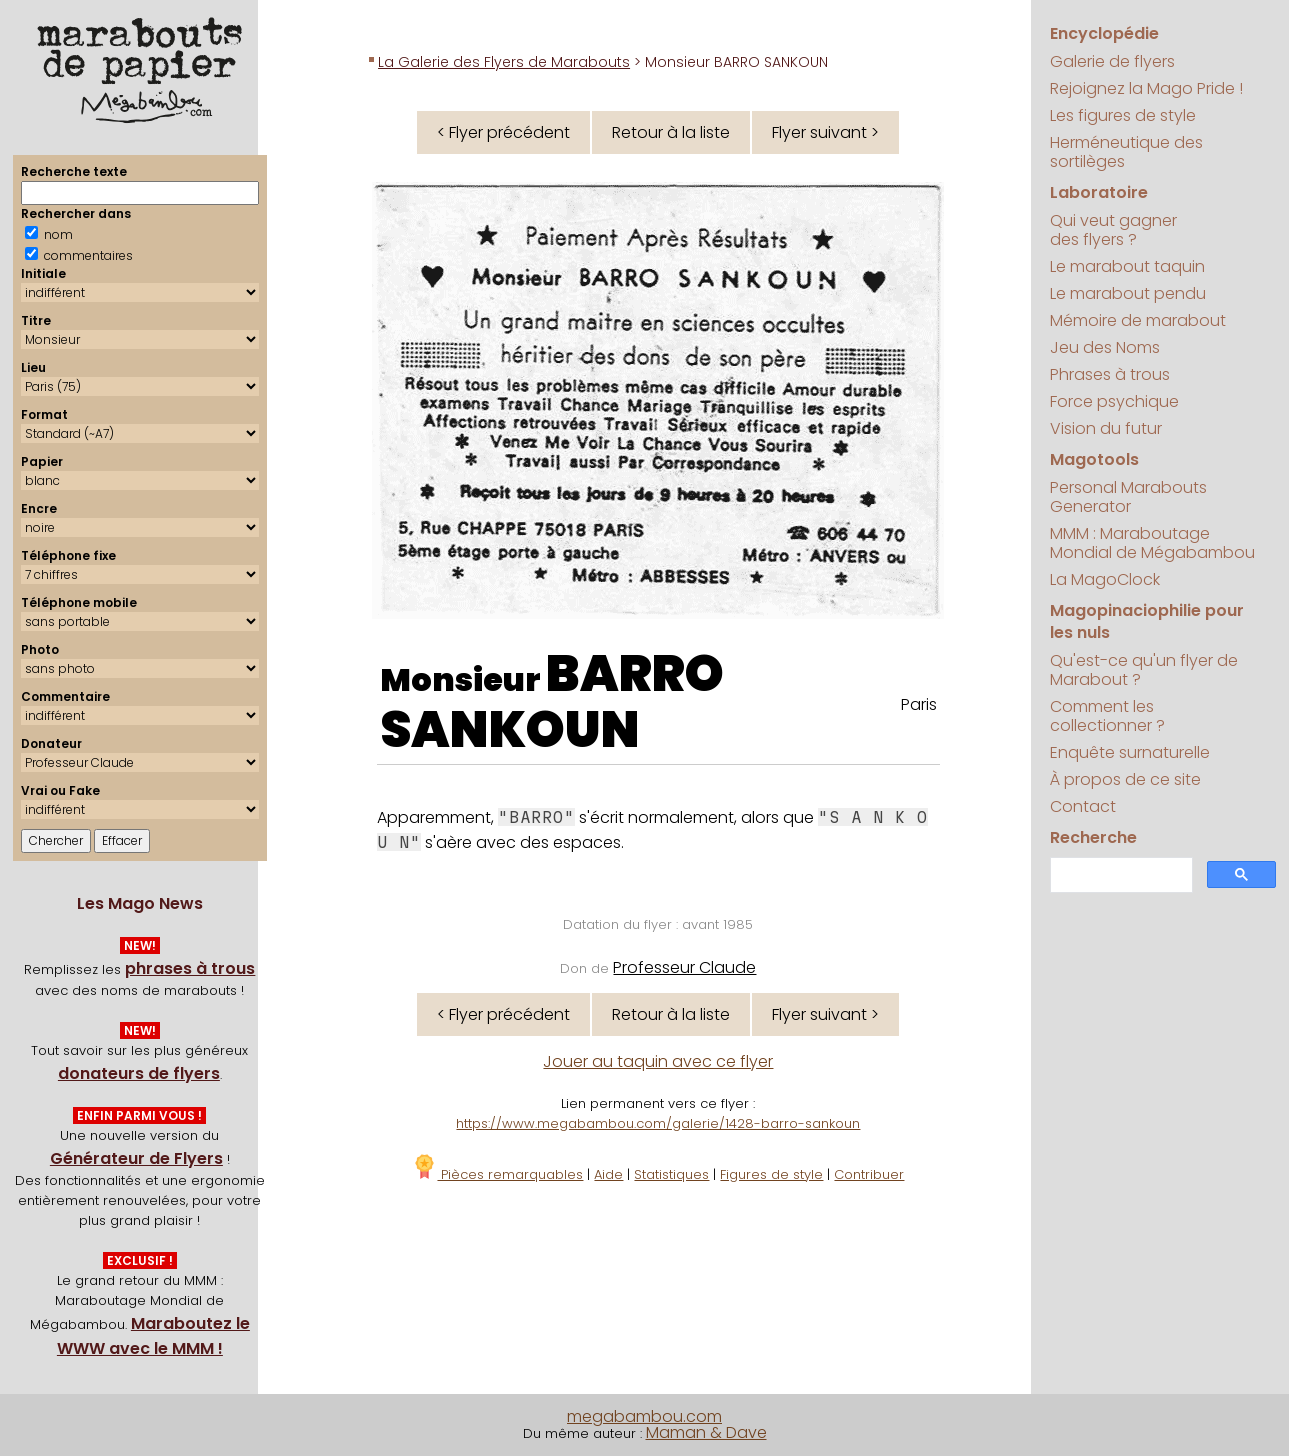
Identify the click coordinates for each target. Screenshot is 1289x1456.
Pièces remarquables (497, 1174)
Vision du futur (1106, 428)
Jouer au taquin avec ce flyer (658, 1061)
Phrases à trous (1110, 374)
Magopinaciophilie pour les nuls (1147, 621)
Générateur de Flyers (136, 1158)
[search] (1119, 875)
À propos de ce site (1125, 779)
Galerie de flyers (1112, 61)
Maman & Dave (706, 1432)
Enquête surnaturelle (1130, 752)
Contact (1083, 806)
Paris (919, 704)
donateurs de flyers (139, 1073)
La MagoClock (1105, 579)
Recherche (1093, 837)
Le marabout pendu (1128, 293)
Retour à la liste (671, 132)
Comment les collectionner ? (1107, 716)
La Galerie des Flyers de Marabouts (504, 62)
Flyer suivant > (825, 132)
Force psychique (1114, 401)
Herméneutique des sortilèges (1126, 152)
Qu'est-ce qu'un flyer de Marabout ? (1144, 670)
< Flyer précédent (503, 132)
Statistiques (671, 1174)
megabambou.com (644, 1416)
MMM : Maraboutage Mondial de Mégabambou (1152, 543)
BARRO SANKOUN (552, 702)
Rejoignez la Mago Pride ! (1146, 88)
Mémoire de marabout (1138, 320)
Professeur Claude (684, 967)
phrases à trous (190, 968)
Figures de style (771, 1174)
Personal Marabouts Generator (1128, 497)
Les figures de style (1123, 115)
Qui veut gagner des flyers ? (1113, 230)
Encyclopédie (1104, 33)
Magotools (1094, 459)
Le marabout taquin (1127, 266)
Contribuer (869, 1174)
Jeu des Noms (1105, 347)
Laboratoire (1099, 192)
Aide (608, 1174)
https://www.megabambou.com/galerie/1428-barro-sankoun (658, 1123)
